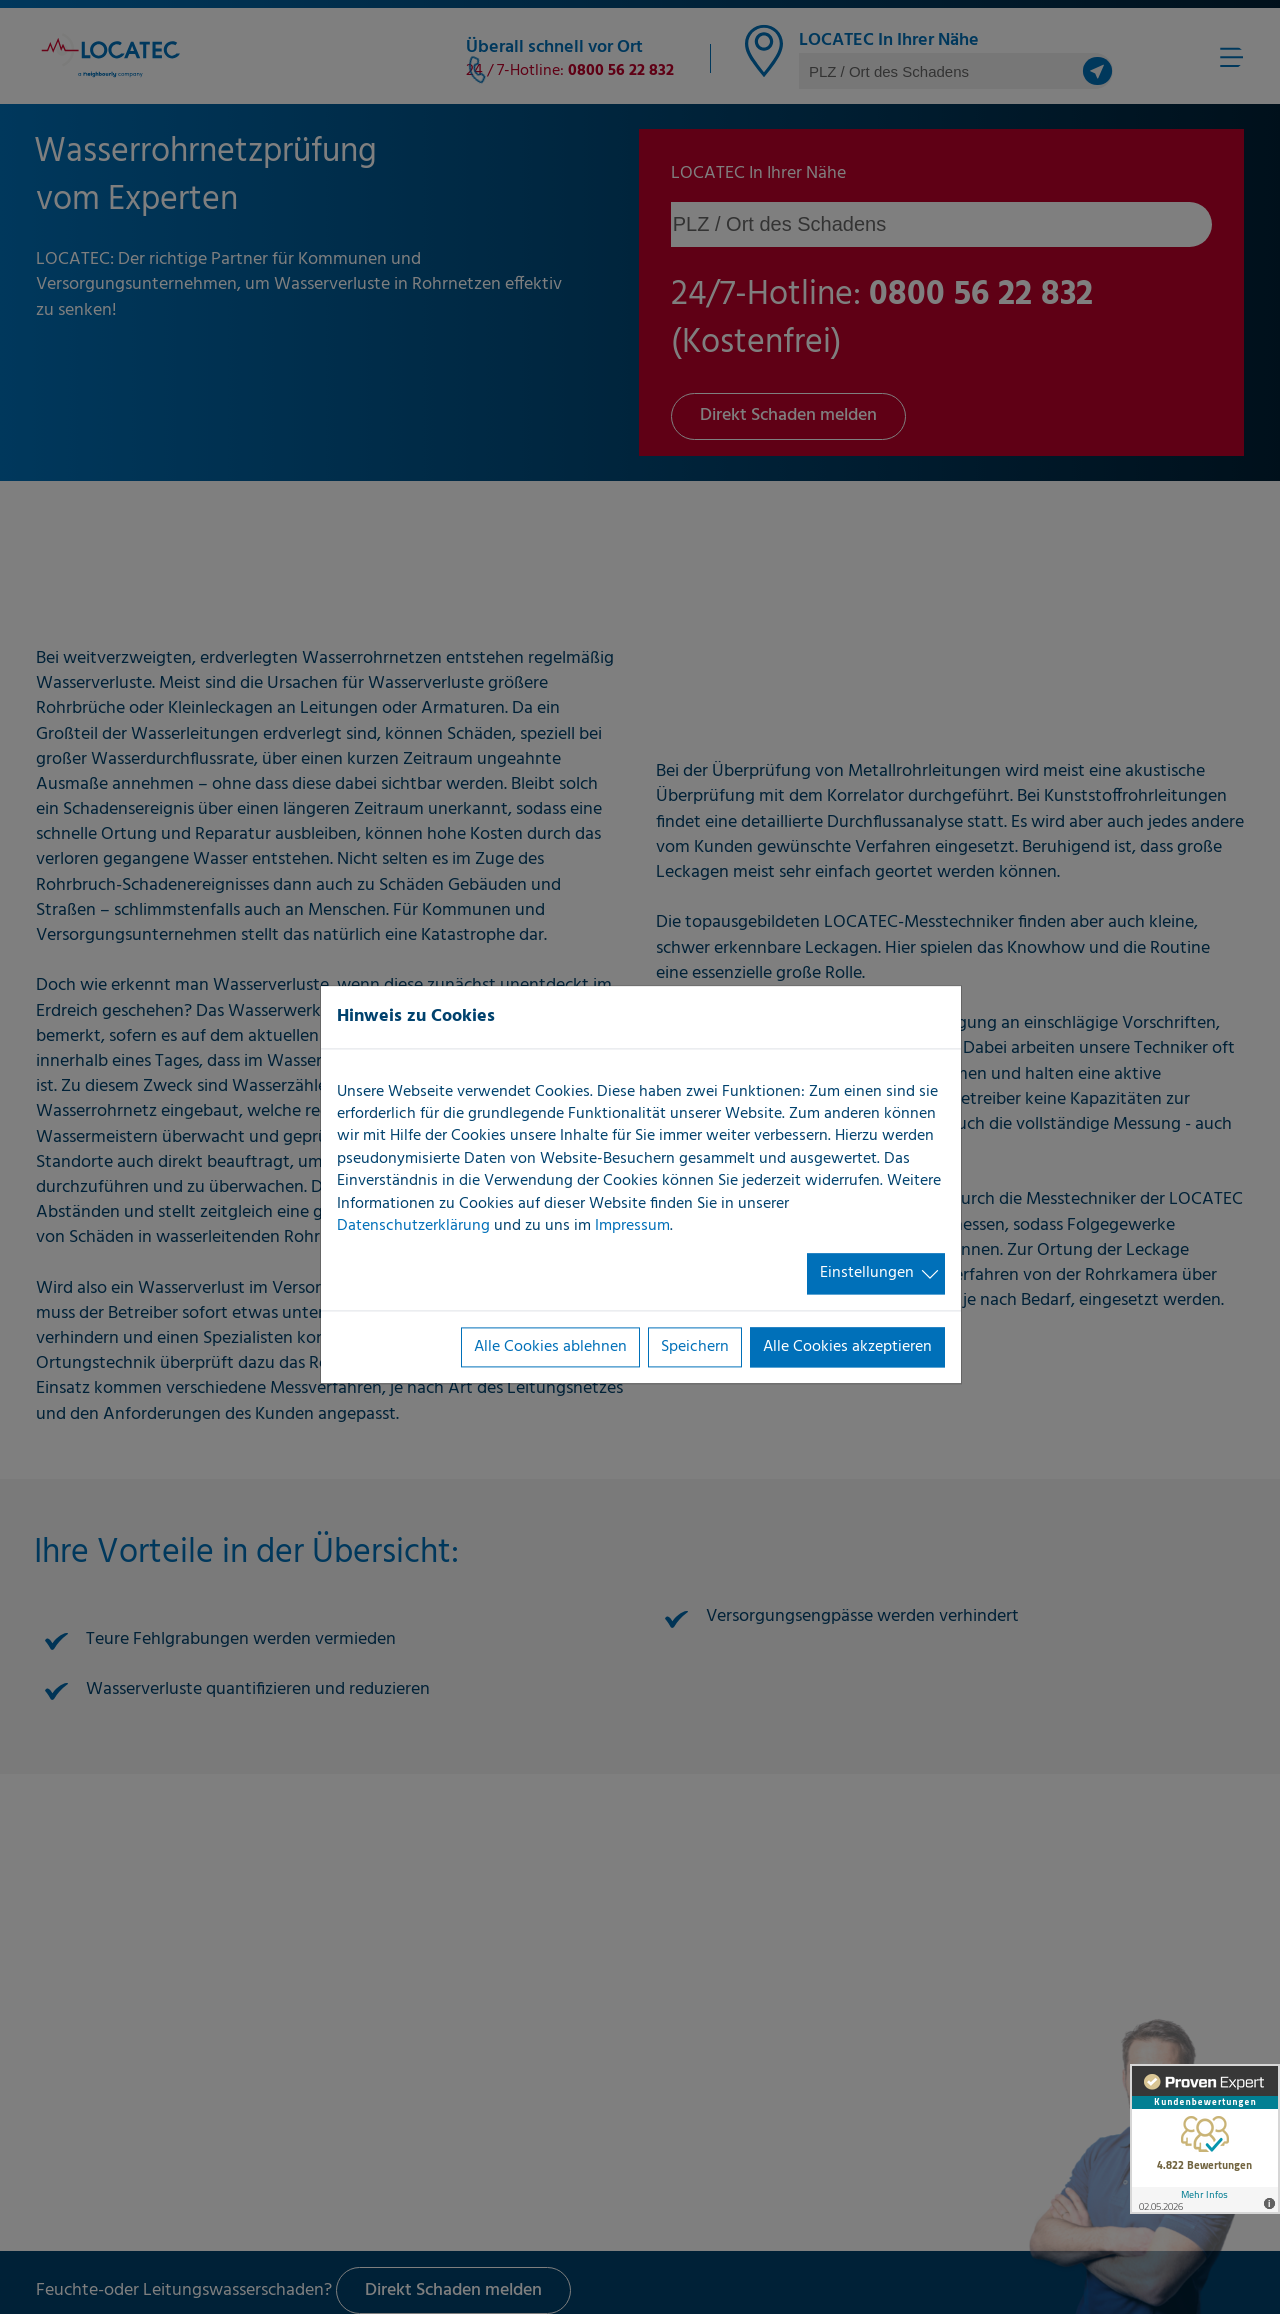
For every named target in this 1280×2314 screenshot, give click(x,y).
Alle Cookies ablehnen (550, 1347)
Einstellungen (867, 1274)
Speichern (695, 1347)
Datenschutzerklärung (413, 1226)
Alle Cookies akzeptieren (847, 1347)
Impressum (632, 1226)
